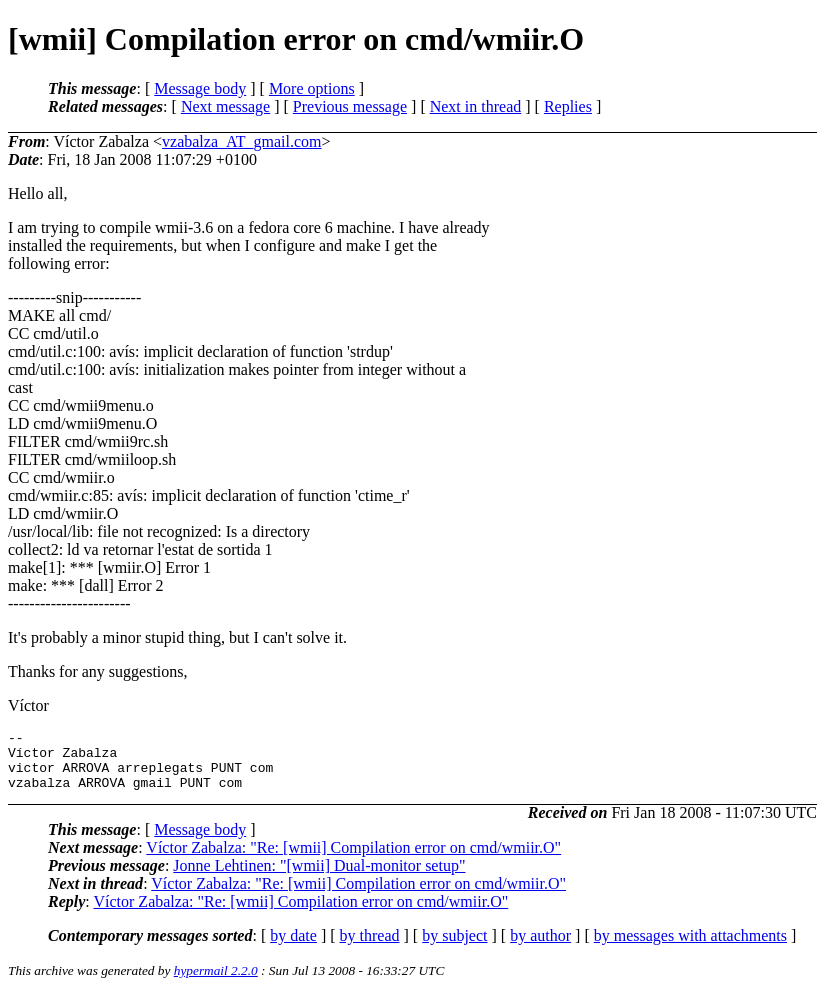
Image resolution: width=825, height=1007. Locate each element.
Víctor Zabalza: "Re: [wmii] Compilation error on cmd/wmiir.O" (353, 859)
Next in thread (476, 106)
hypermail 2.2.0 (216, 982)
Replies (568, 106)
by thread (370, 947)
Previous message (350, 106)
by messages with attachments (690, 947)
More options (312, 88)
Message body (200, 88)
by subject (454, 947)
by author (540, 947)
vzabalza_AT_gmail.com (242, 141)
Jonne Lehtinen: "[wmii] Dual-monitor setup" (319, 877)
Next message (225, 106)
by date (293, 947)
